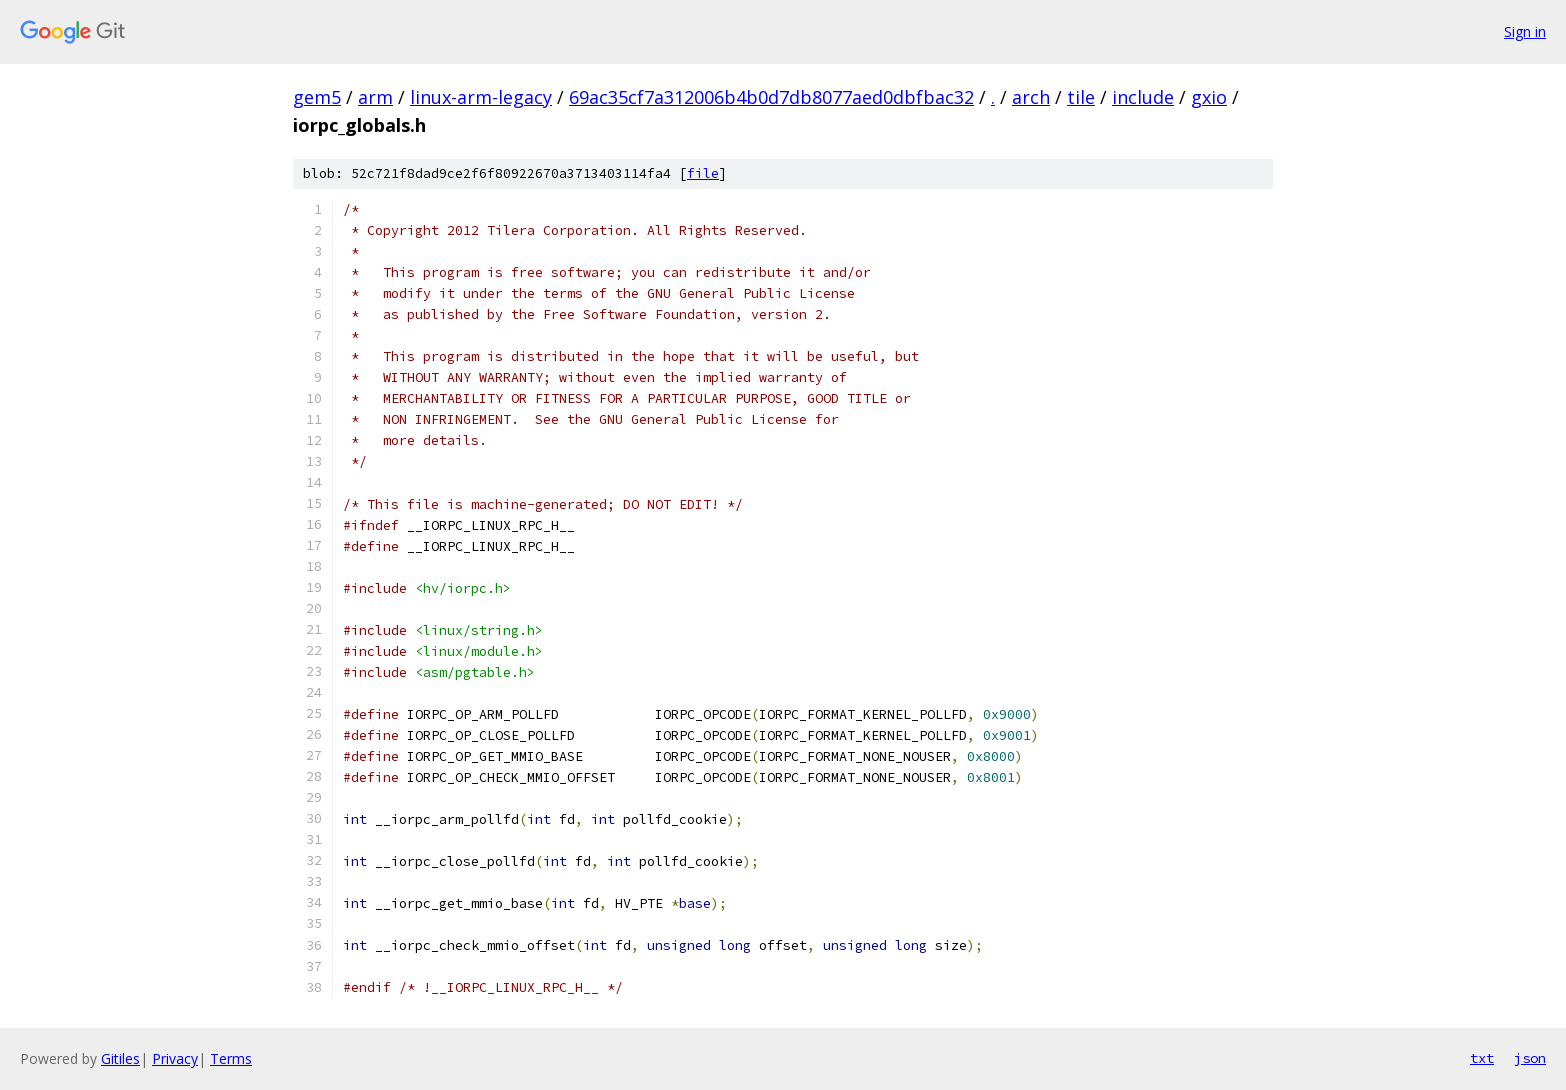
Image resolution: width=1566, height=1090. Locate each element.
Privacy (175, 1058)
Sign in (1525, 31)
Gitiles (120, 1058)
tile (1081, 97)
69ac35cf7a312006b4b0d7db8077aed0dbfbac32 (771, 97)
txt (1482, 1058)
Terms (231, 1058)
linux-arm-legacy (481, 97)
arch (1031, 97)
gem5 (317, 97)
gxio (1209, 97)
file (703, 173)
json (1530, 1058)
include (1143, 97)
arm (375, 97)
